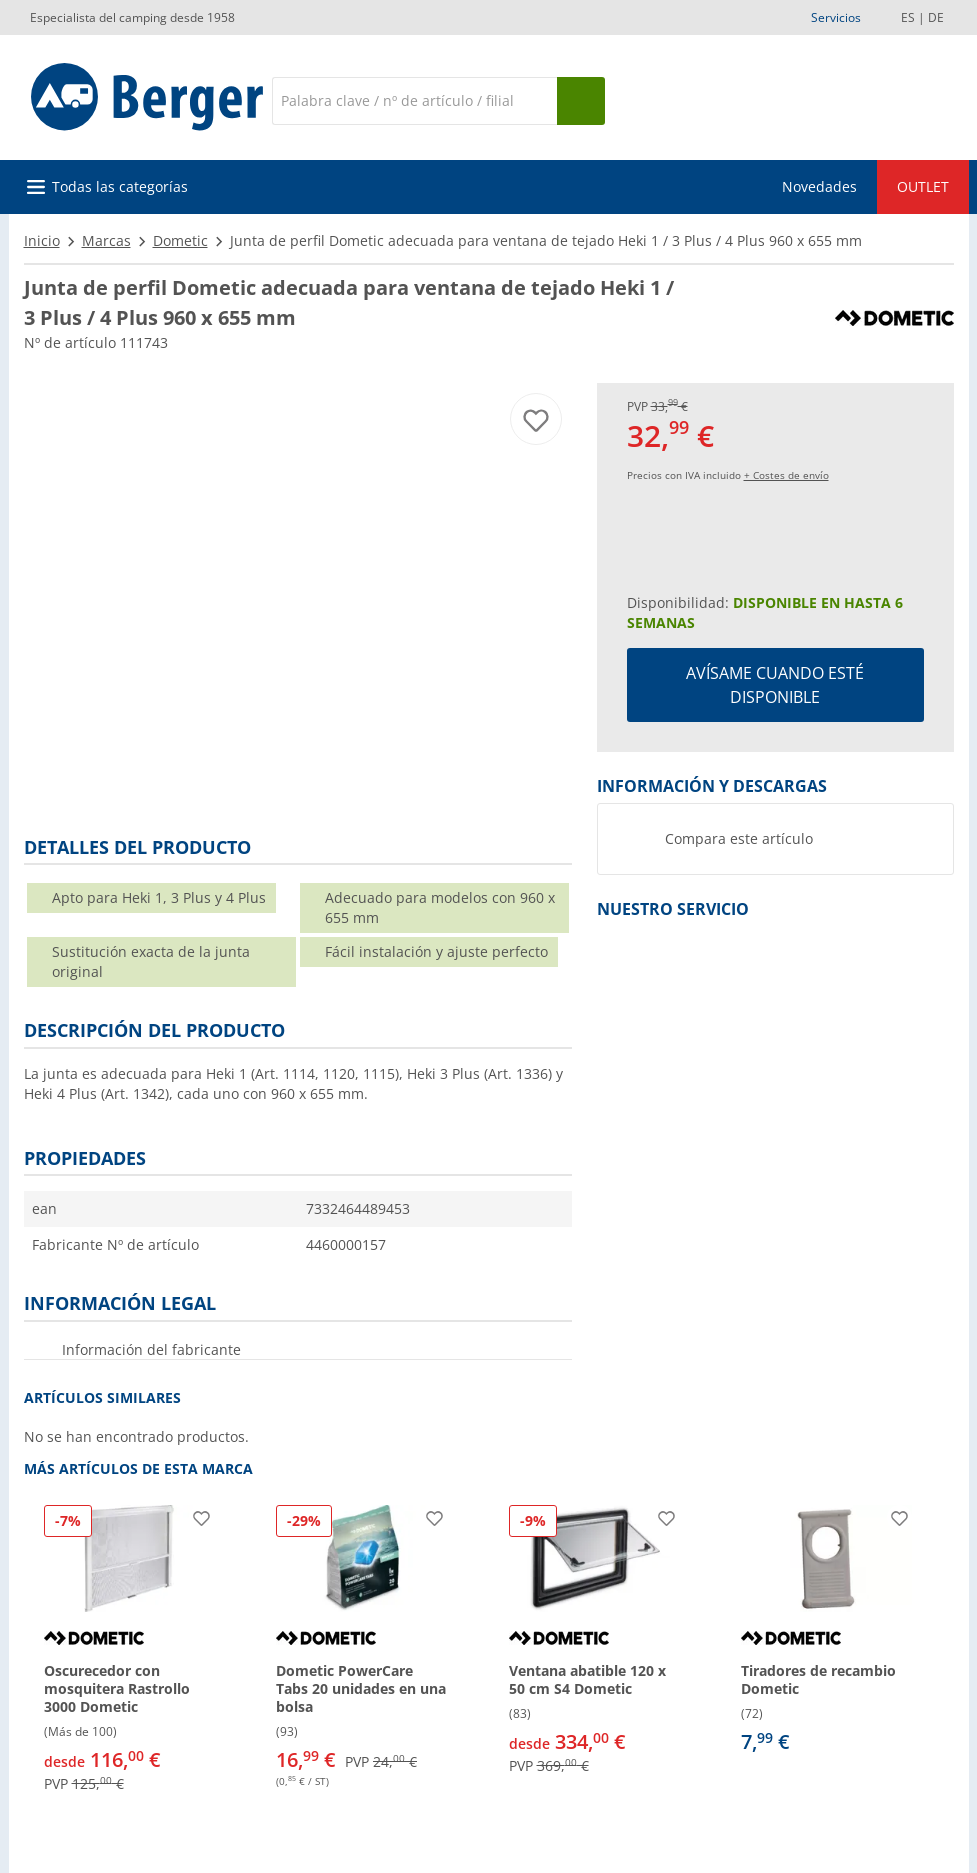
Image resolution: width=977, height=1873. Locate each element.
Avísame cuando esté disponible (775, 685)
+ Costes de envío (786, 475)
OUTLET (923, 186)
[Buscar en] (414, 101)
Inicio (42, 240)
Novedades (819, 186)
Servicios (836, 17)
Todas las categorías (120, 186)
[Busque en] (581, 101)
